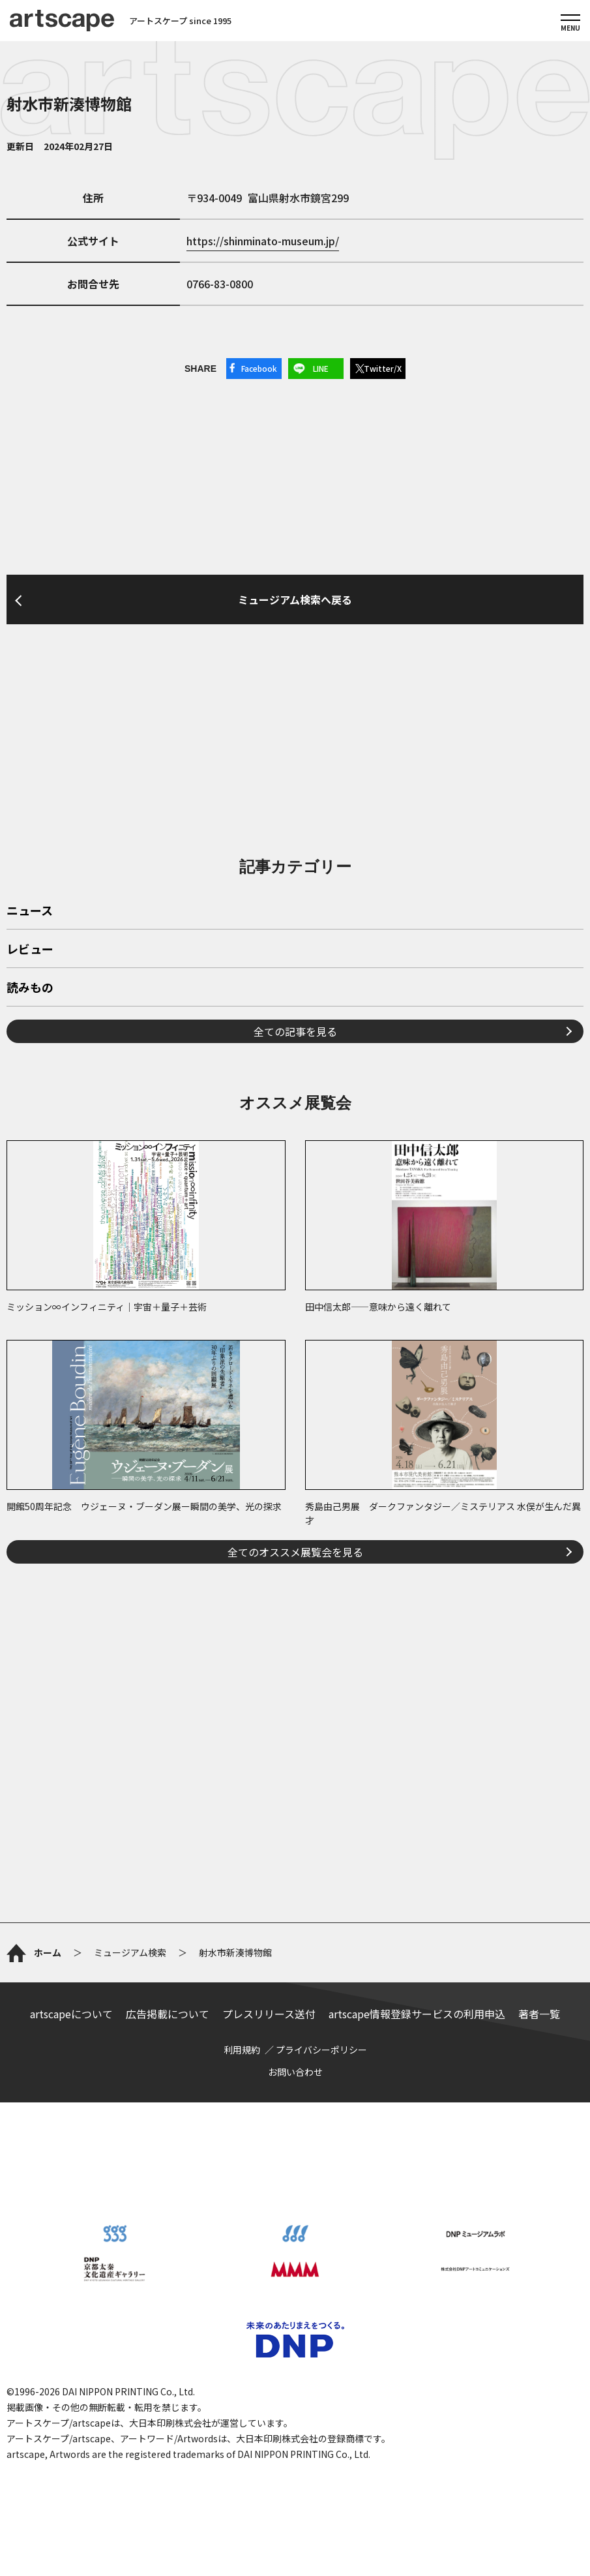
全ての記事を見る (295, 1031)
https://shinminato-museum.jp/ (262, 241)
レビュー (30, 950)
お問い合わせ (295, 2071)
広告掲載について (167, 2014)
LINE (321, 368)
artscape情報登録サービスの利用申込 (417, 2014)
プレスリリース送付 (269, 2014)
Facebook (259, 368)
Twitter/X (383, 368)
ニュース (30, 911)
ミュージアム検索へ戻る (295, 599)
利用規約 (242, 2049)
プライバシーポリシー (321, 2049)
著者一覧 (539, 2014)
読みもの (30, 988)
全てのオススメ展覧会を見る (295, 1552)
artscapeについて (71, 2014)
